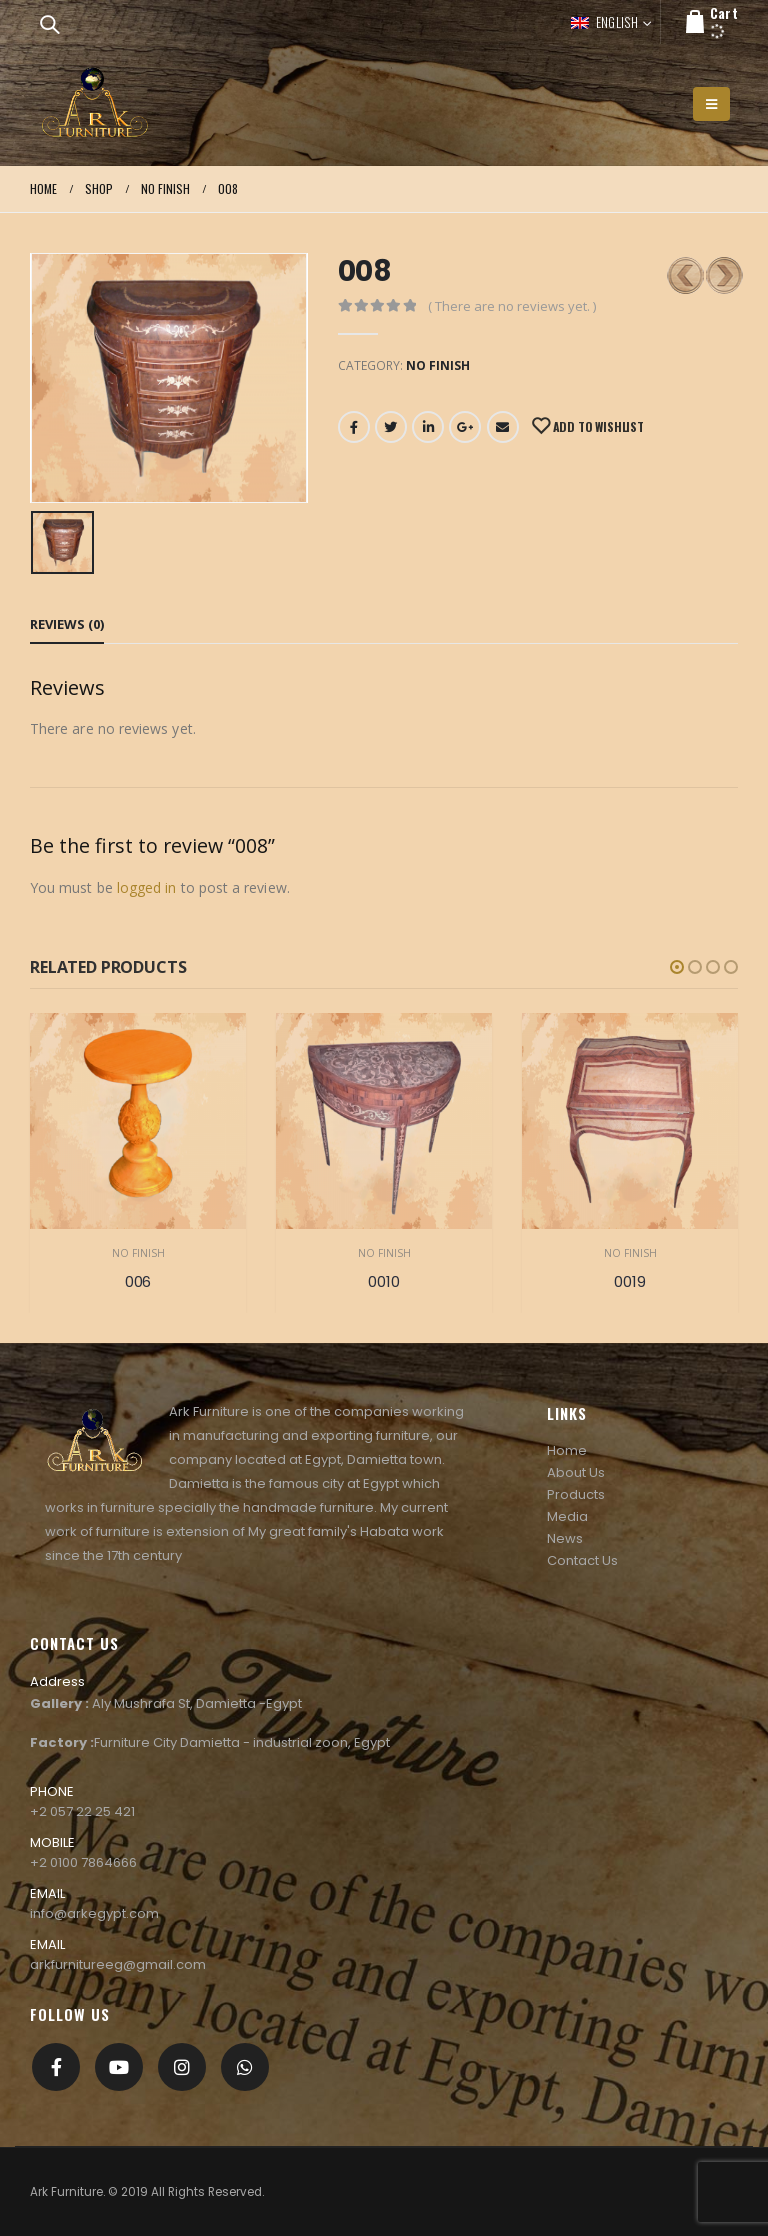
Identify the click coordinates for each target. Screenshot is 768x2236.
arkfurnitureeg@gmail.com (118, 1964)
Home (567, 1450)
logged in (147, 887)
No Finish (438, 365)
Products (576, 1494)
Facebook (354, 427)
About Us (576, 1472)
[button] (677, 967)
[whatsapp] (245, 2067)
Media (567, 1516)
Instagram (182, 2067)
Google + (465, 427)
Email (503, 427)
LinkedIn (428, 427)
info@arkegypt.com (94, 1913)
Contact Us (582, 1560)
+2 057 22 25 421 (82, 1811)
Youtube (119, 2067)
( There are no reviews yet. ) (512, 306)
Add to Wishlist (597, 426)
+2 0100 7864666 (83, 1862)
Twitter (391, 427)
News (565, 1538)
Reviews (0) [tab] (67, 624)
